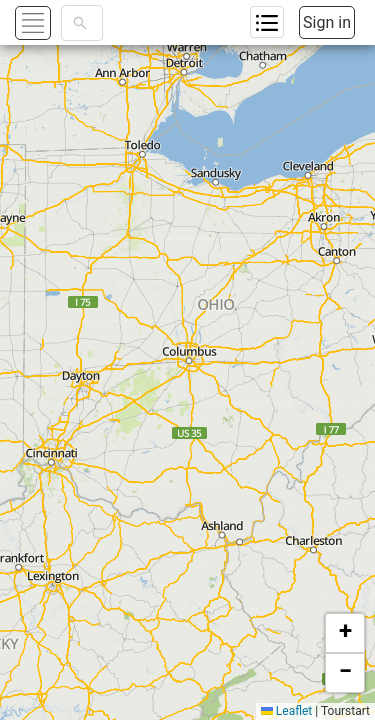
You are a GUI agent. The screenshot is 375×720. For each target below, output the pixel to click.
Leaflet (286, 711)
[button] (345, 633)
